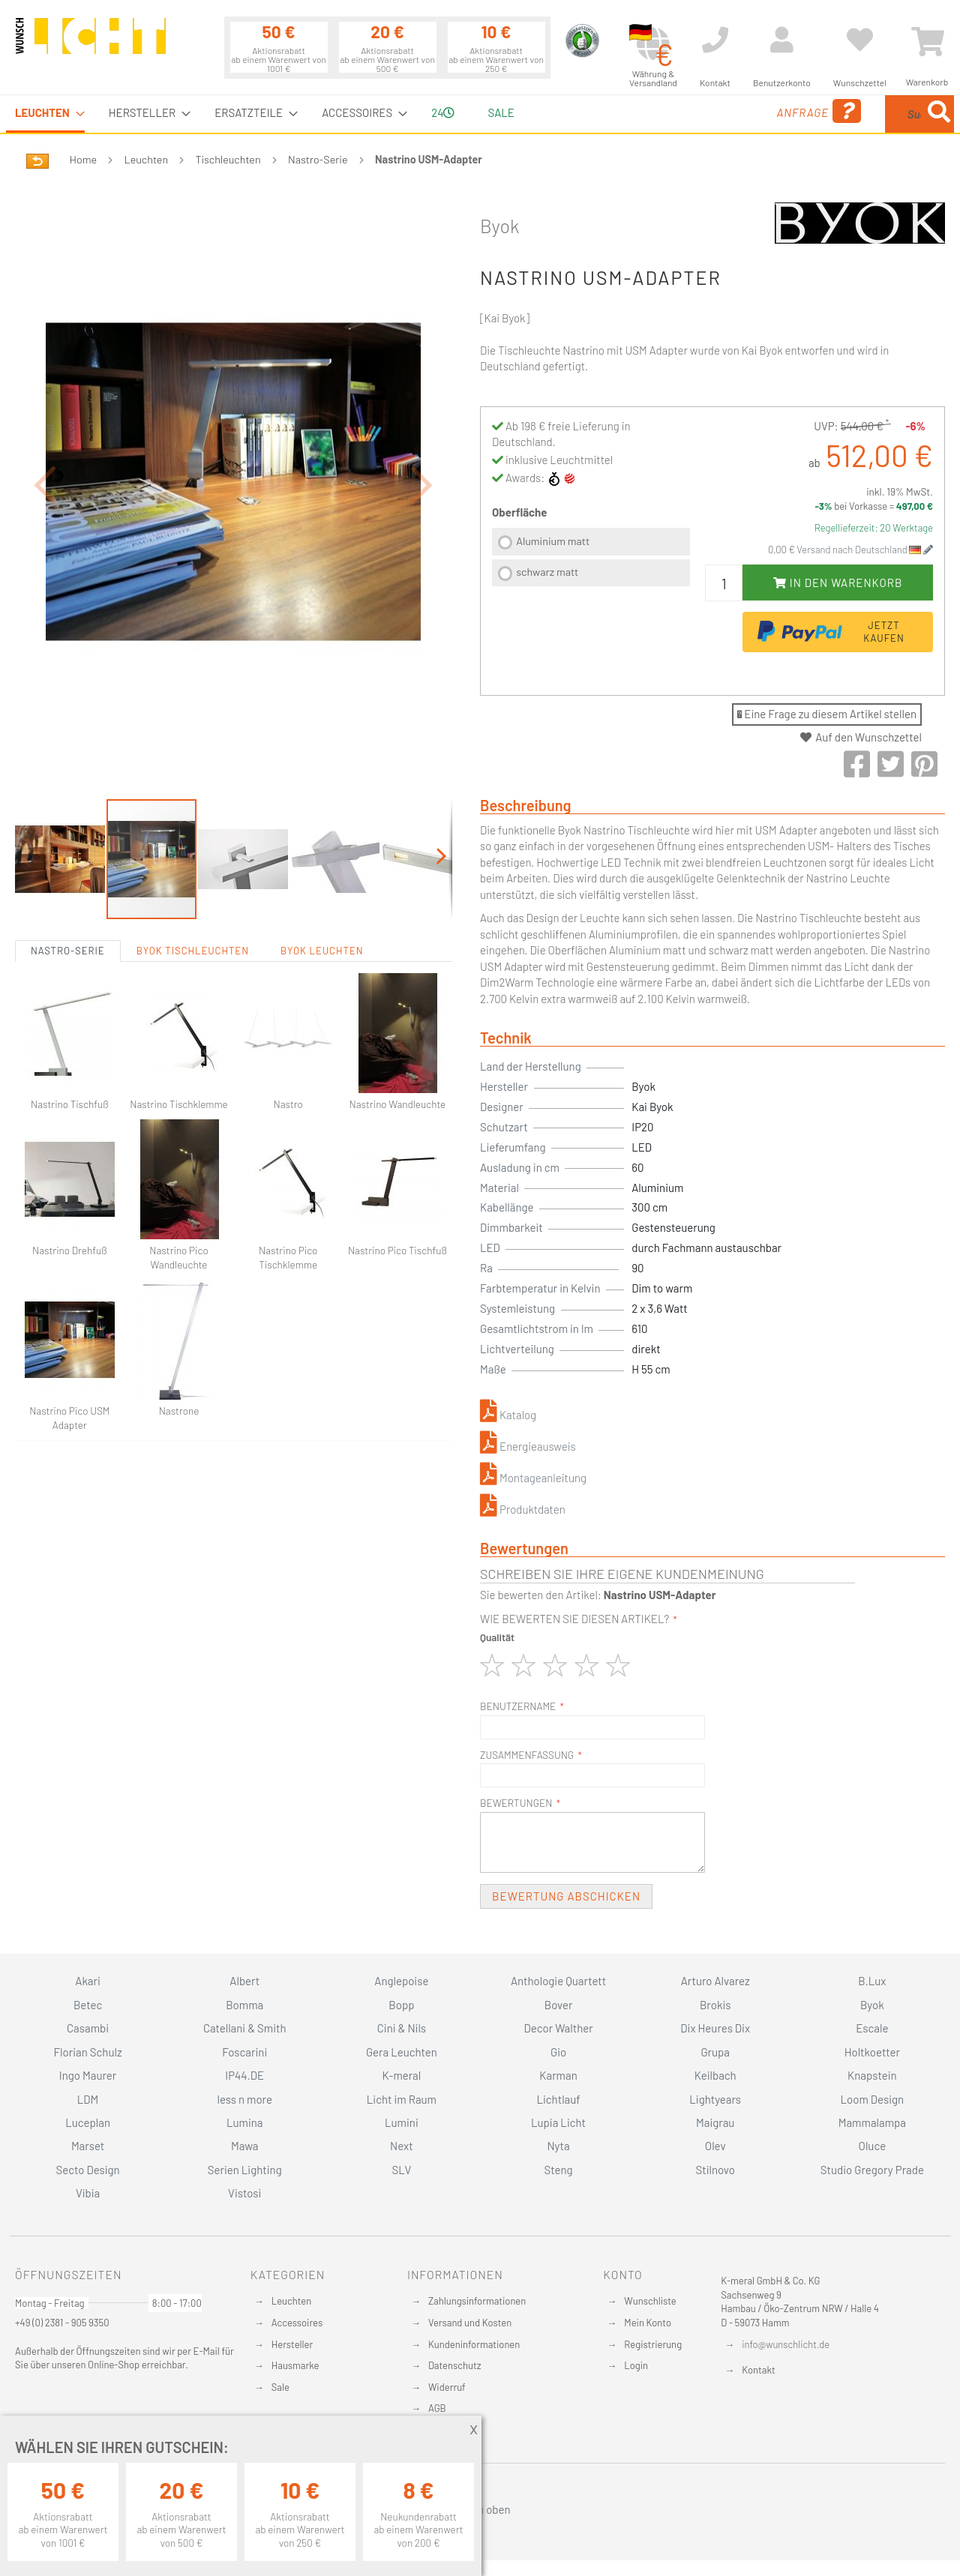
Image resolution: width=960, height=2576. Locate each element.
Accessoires (297, 2323)
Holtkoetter (872, 2052)
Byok (499, 225)
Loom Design (872, 2099)
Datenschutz (455, 2365)
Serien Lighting (245, 2169)
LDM (88, 2099)
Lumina (244, 2122)
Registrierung (653, 2344)
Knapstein (872, 2075)
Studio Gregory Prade (872, 2169)
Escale (872, 2028)
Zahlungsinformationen (477, 2301)
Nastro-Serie (318, 159)
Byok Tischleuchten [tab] (192, 868)
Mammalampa (872, 2122)
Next (401, 2145)
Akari (87, 1980)
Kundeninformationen (474, 2344)
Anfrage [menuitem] (699, 111)
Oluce (872, 2145)
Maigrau (715, 2122)
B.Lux (872, 1980)
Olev (715, 2145)
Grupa (715, 2052)
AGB (437, 2408)
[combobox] (845, 114)
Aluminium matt (553, 541)
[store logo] (91, 42)
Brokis (715, 2004)
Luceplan (87, 2122)
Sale (281, 2387)
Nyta (558, 2145)
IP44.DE (244, 2075)
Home (83, 159)
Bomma (244, 2004)
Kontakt (758, 2370)
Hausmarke (296, 2365)
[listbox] (591, 559)
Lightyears (715, 2099)
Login (636, 2365)
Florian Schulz (88, 2052)
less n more (245, 2099)
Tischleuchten (228, 159)
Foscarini (244, 2052)
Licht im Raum (401, 2099)
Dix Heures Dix (715, 2028)
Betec (88, 2004)
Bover (558, 2004)
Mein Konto (647, 2323)
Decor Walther (558, 2028)
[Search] (939, 114)
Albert (245, 1980)
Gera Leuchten (401, 2052)
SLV (402, 2169)
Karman (558, 2075)
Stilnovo (715, 2169)
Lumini (401, 2122)
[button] (45, 443)
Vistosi (244, 2193)
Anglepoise (401, 1980)
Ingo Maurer (87, 2075)
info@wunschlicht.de (786, 2344)
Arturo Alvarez (715, 1980)
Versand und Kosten (470, 2323)
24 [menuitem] (442, 112)
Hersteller (292, 2344)
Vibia (88, 2193)
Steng (558, 2169)
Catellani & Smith (244, 2028)
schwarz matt (547, 571)
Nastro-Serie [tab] (68, 868)
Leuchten (146, 159)
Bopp (401, 2004)
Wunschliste (650, 2301)
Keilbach (715, 2075)
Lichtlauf (558, 2099)
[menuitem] (45, 114)
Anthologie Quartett (558, 1980)
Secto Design (87, 2169)
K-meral (402, 2075)
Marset (87, 2145)
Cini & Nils (401, 2028)
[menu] (480, 114)
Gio (558, 2052)
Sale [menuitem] (501, 112)
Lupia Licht (558, 2122)
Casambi (88, 2028)
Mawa (245, 2145)
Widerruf (447, 2387)
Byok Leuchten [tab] (322, 868)
